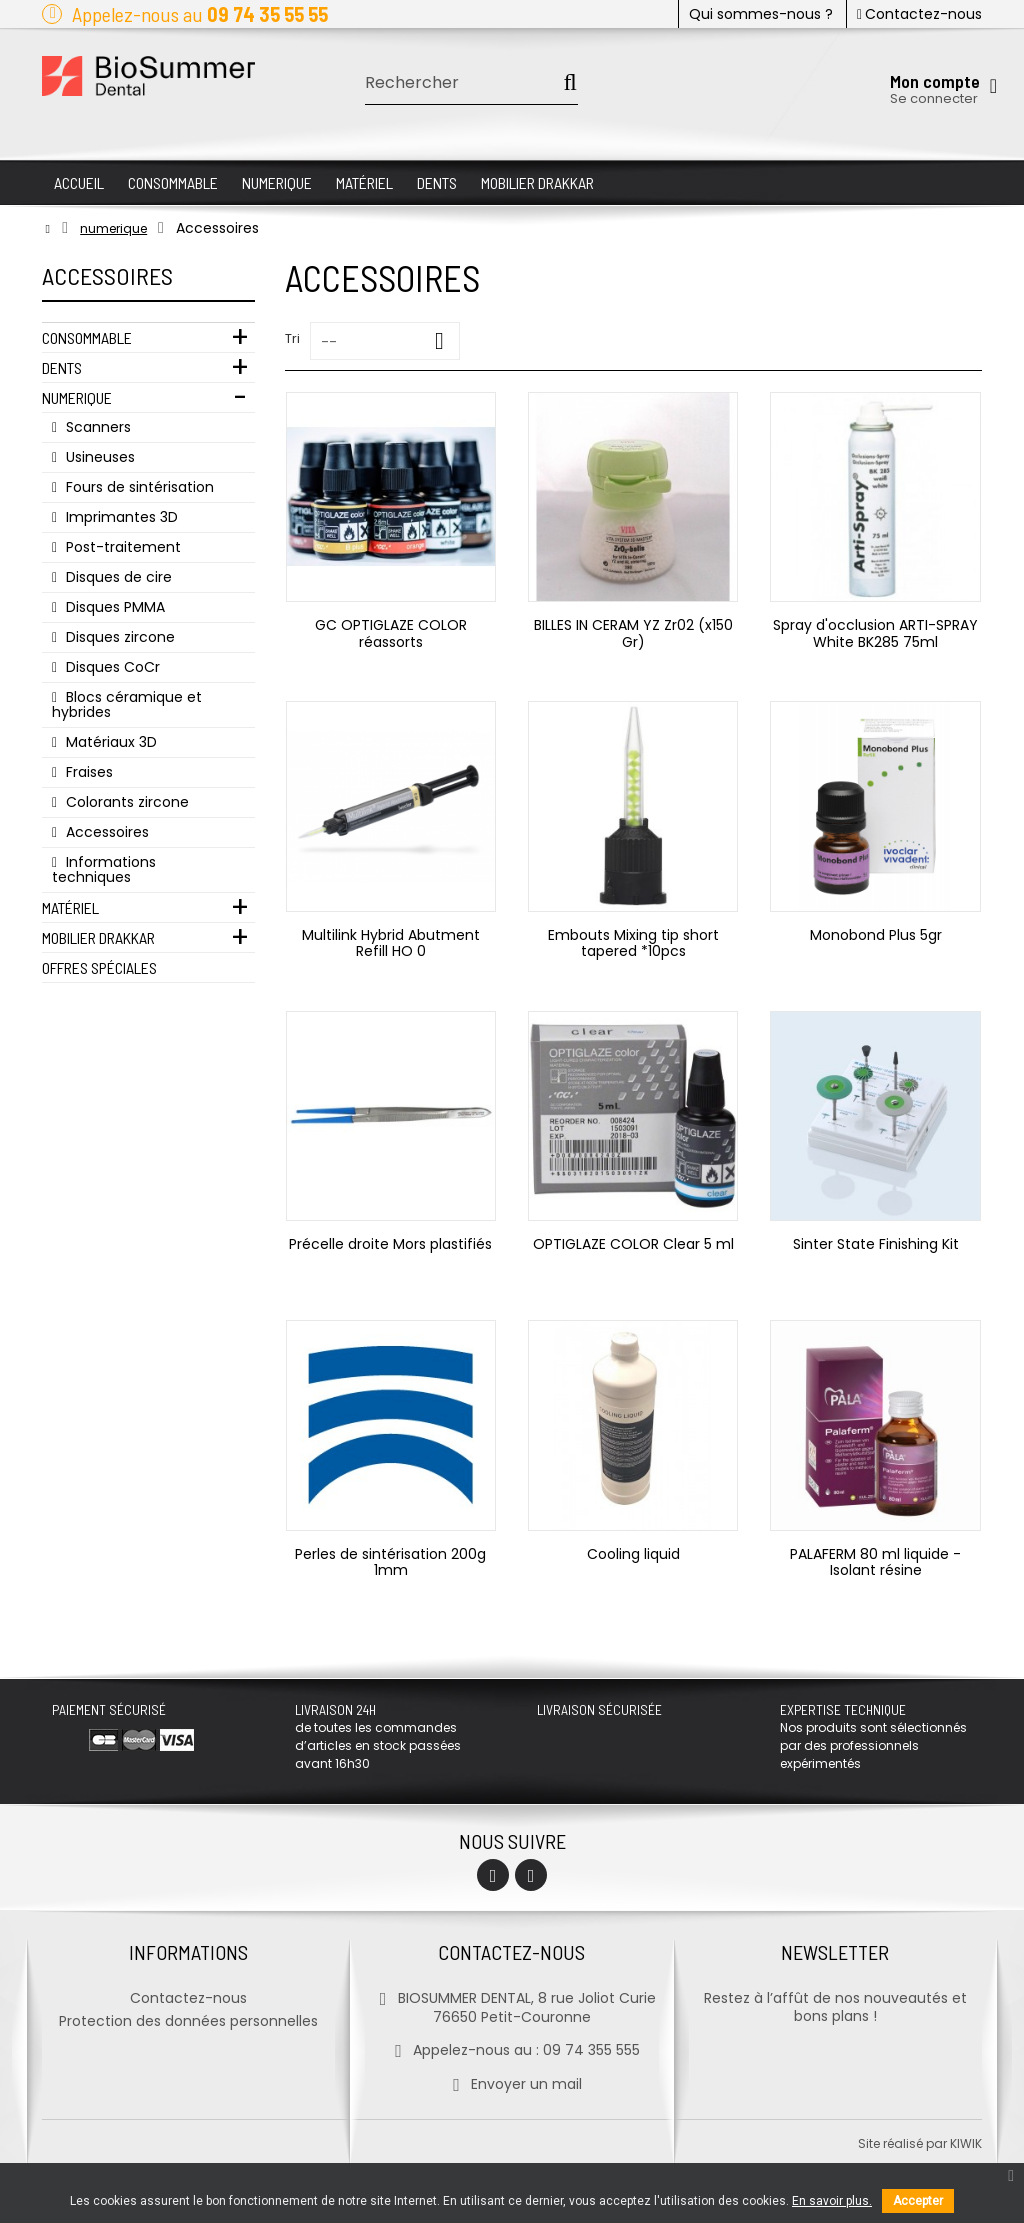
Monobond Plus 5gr (876, 935)
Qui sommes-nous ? (761, 14)
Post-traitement (121, 547)
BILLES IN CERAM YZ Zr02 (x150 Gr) (633, 633)
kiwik (966, 2143)
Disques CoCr (111, 667)
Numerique (77, 397)
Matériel (70, 907)
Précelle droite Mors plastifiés (390, 1244)
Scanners (96, 427)
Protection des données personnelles (188, 2021)
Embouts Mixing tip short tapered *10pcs (633, 943)
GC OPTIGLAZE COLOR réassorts (391, 633)
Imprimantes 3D (120, 517)
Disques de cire (117, 577)
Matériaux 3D (109, 742)
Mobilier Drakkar (98, 937)
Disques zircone (118, 637)
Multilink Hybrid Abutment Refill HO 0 (391, 943)
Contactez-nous (919, 14)
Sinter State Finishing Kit (876, 1244)
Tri (292, 338)
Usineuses (98, 457)
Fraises (87, 772)
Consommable (87, 337)
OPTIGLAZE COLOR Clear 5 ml (633, 1244)
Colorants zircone (125, 802)
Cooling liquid (633, 1554)
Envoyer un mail (511, 2084)
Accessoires (105, 832)
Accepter (918, 2201)
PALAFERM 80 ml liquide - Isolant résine (875, 1562)
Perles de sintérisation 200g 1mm (390, 1562)
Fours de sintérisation (138, 487)
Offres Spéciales (99, 967)
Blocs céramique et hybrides (127, 704)
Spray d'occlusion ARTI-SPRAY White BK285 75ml (875, 633)
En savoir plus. (832, 2201)
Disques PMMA (113, 607)
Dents (62, 367)
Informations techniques (104, 869)
